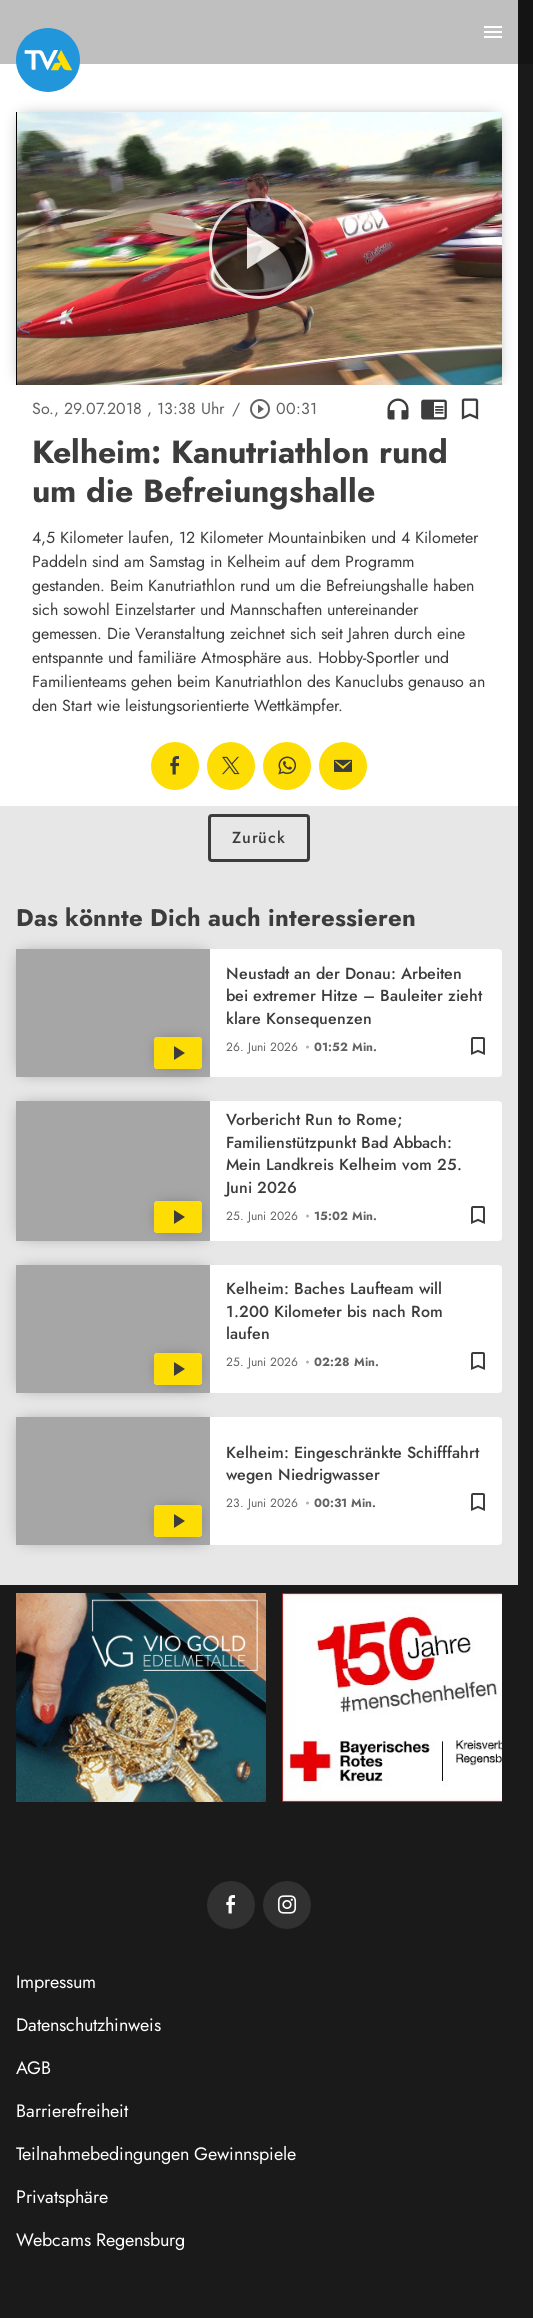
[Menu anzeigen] (493, 32)
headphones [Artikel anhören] (398, 409)
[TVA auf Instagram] (287, 1905)
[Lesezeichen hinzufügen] (470, 409)
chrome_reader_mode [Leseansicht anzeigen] (434, 409)
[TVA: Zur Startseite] (48, 60)
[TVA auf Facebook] (231, 1905)
